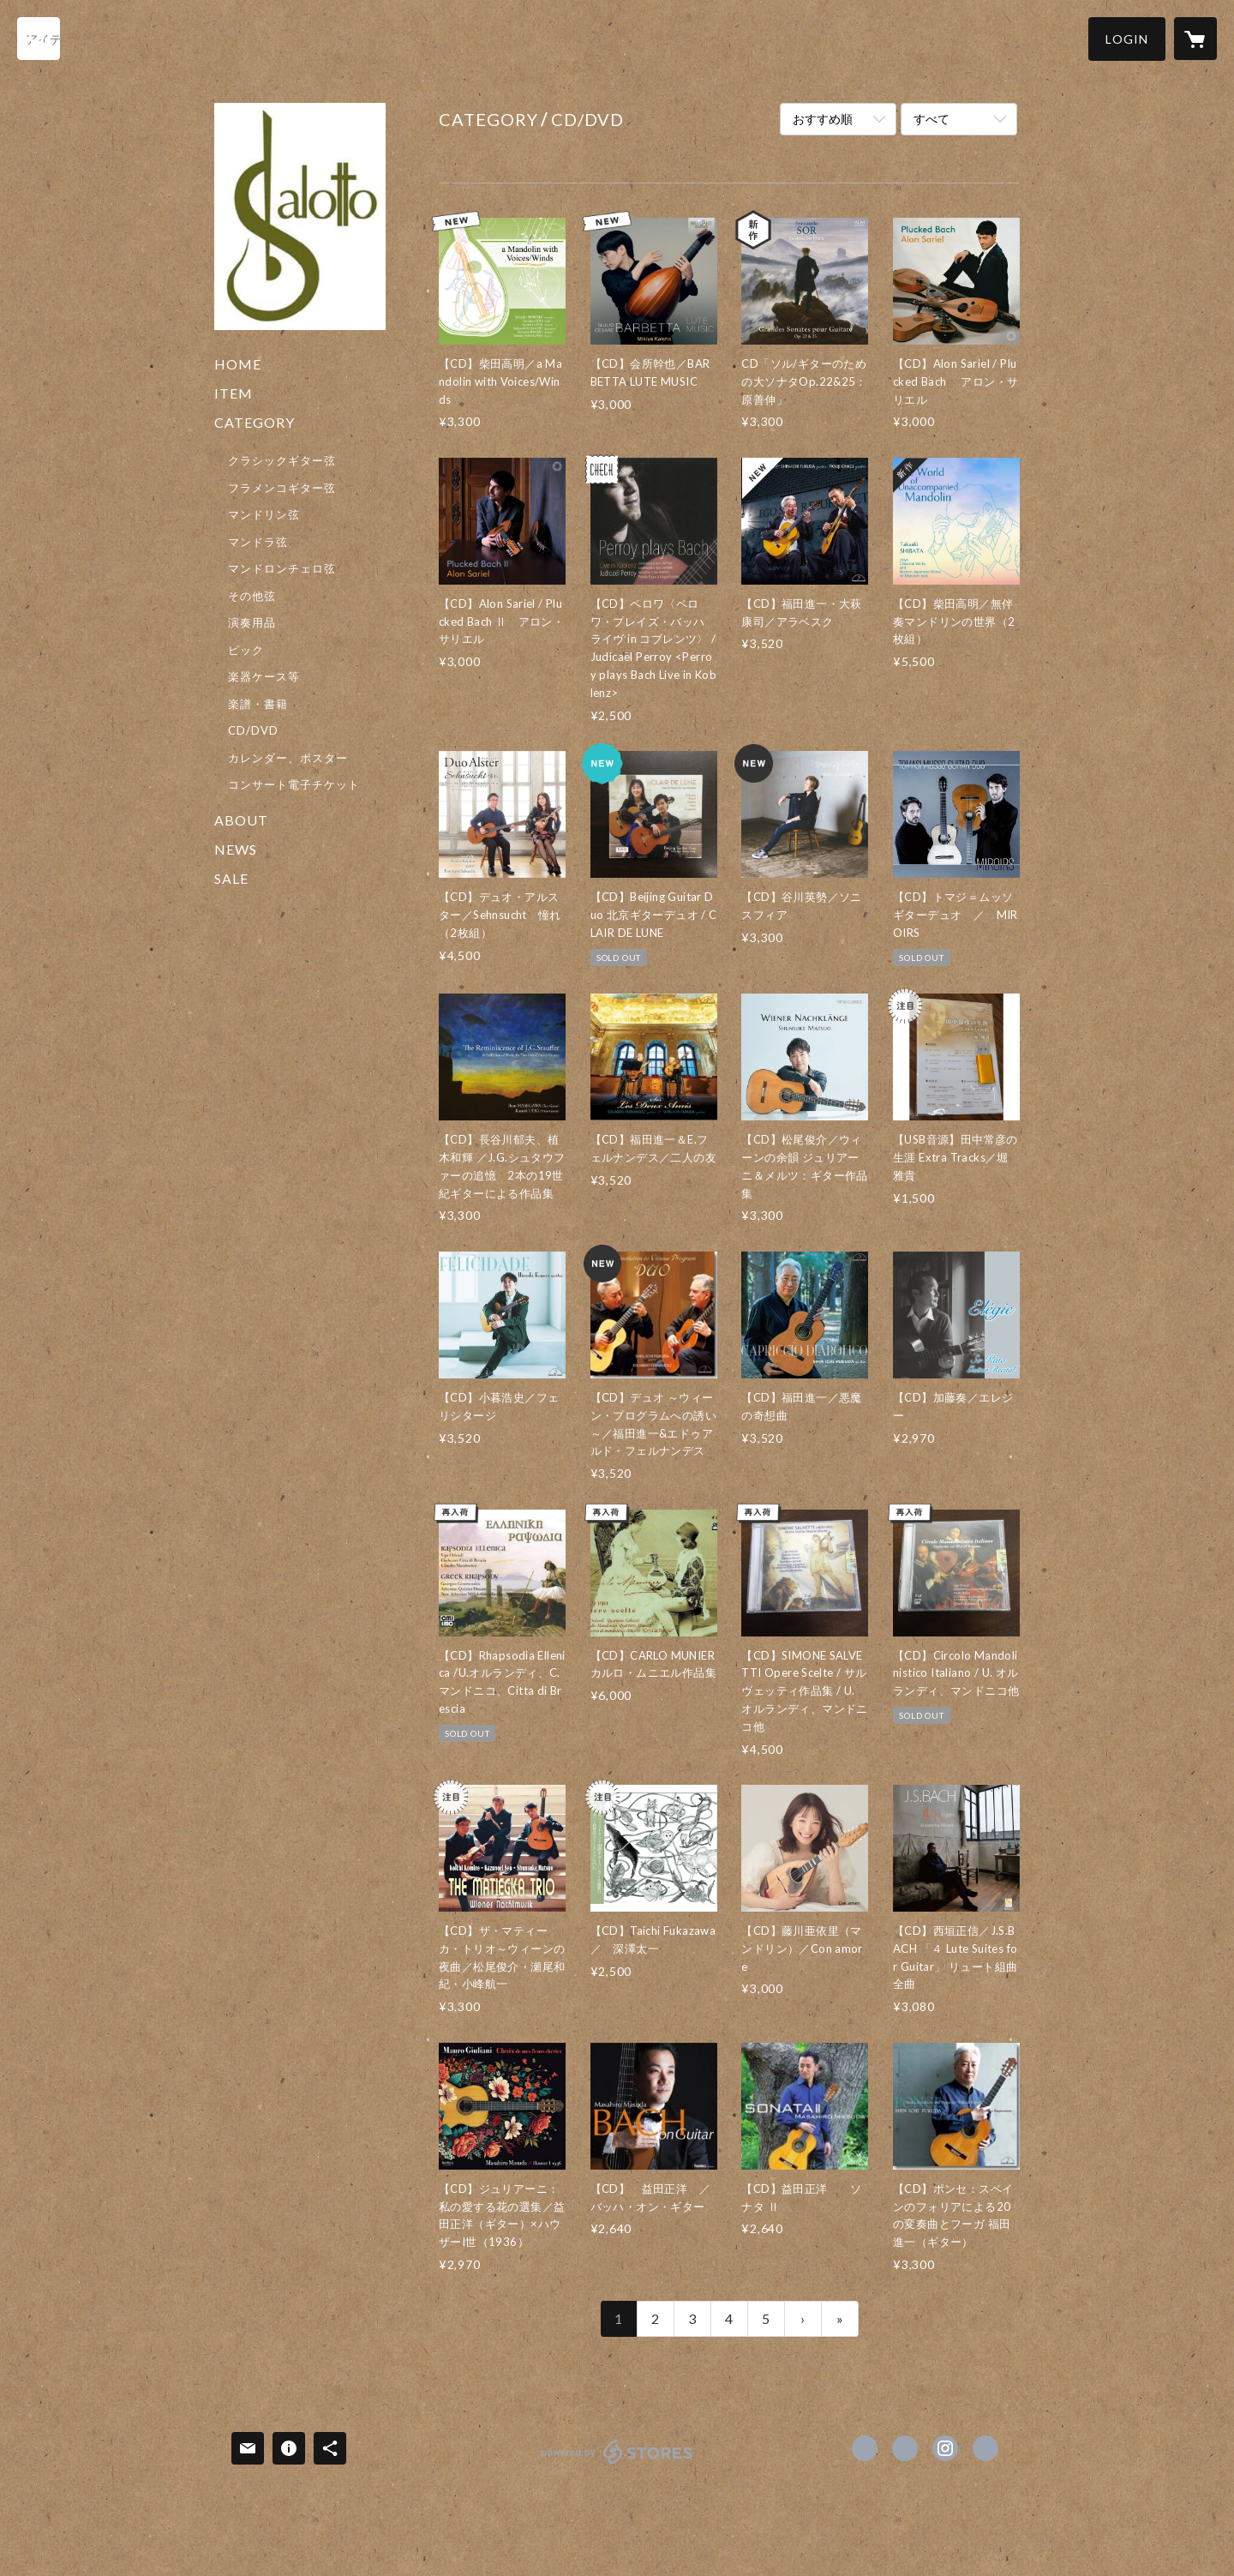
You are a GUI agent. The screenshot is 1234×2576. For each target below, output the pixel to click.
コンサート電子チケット (294, 784)
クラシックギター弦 (282, 460)
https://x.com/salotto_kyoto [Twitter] (905, 2448)
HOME (237, 364)
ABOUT (241, 820)
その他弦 (252, 596)
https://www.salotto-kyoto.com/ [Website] (985, 2448)
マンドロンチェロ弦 (282, 568)
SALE (231, 878)
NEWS (235, 849)
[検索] (38, 38)
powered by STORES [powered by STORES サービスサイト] (617, 2463)
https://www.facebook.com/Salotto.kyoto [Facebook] (865, 2448)
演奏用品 (252, 622)
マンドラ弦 (258, 542)
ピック (246, 650)
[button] (1126, 39)
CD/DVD (253, 730)
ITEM (233, 393)
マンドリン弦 (264, 514)
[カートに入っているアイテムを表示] (1195, 38)
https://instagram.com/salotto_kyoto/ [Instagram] (945, 2448)
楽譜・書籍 (258, 704)
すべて (931, 118)
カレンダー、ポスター (288, 758)
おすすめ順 (823, 118)
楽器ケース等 (264, 676)
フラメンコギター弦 (282, 488)
